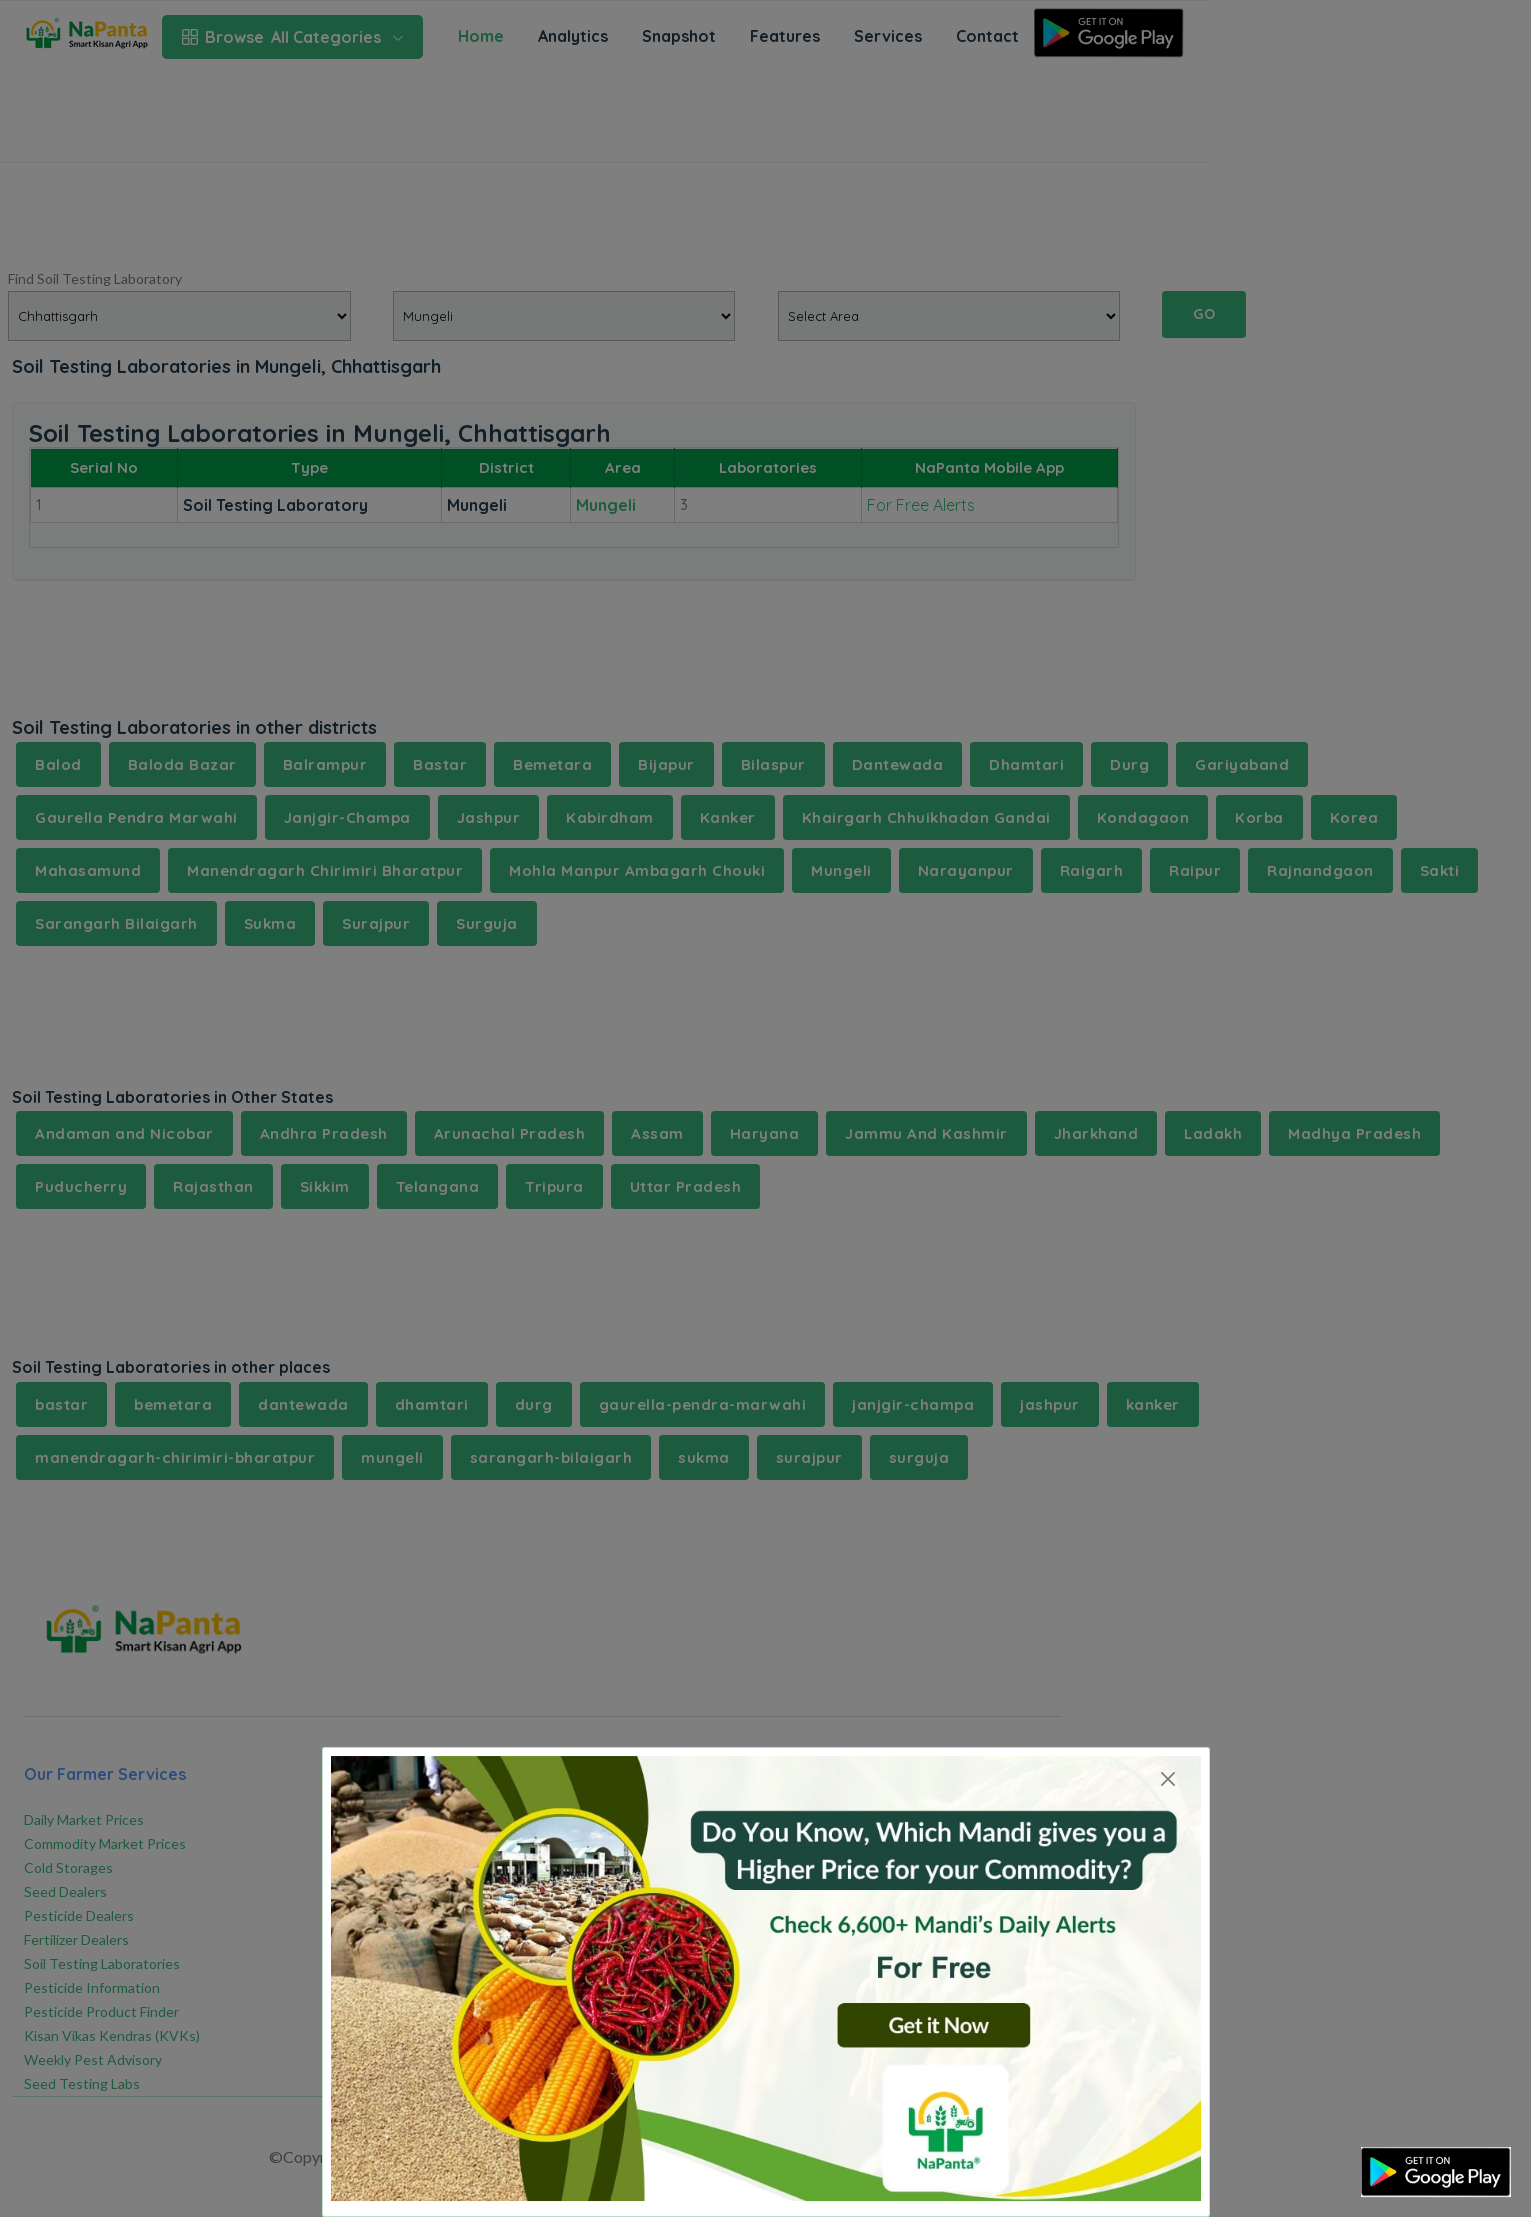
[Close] (1168, 1778)
